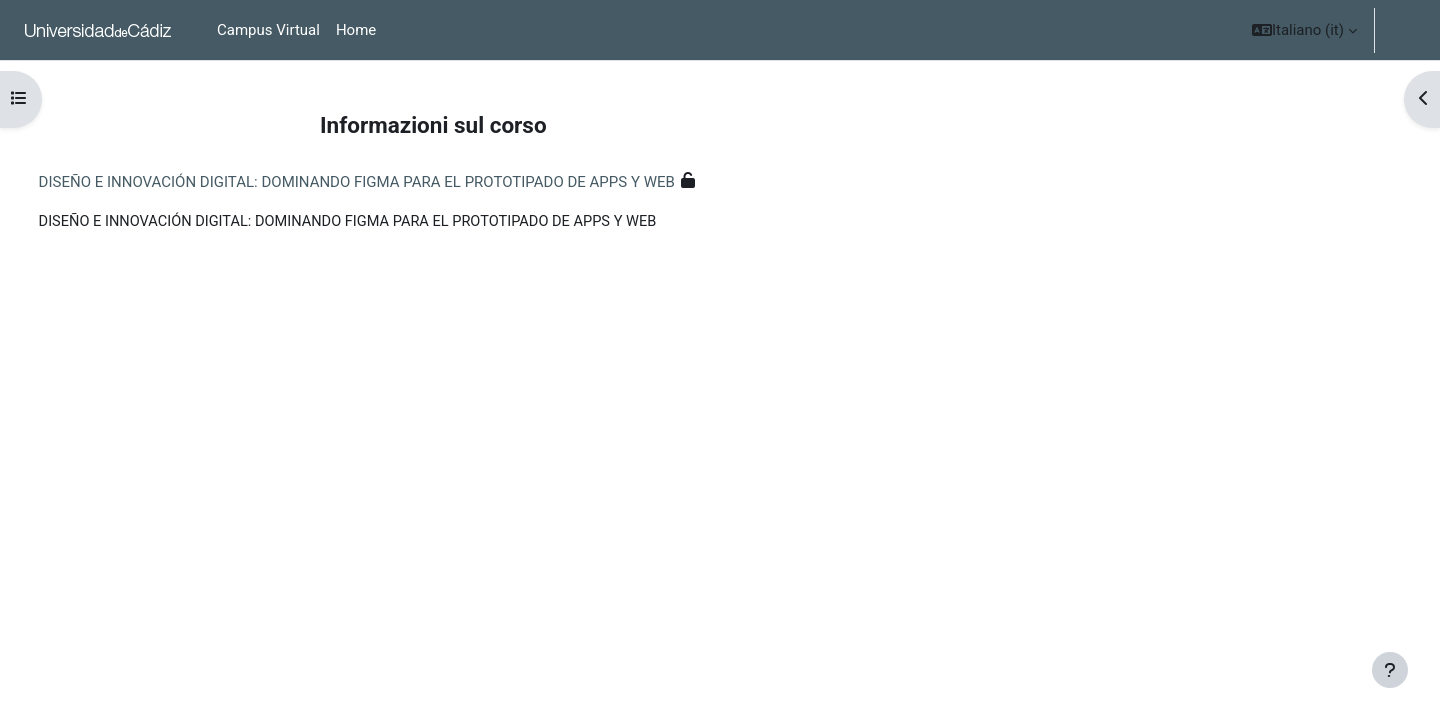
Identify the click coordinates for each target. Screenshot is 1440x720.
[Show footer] (1390, 670)
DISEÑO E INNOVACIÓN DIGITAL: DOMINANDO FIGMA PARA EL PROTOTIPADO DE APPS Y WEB (394, 182)
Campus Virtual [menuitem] (268, 30)
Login (1405, 30)
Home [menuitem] (356, 30)
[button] (1304, 30)
